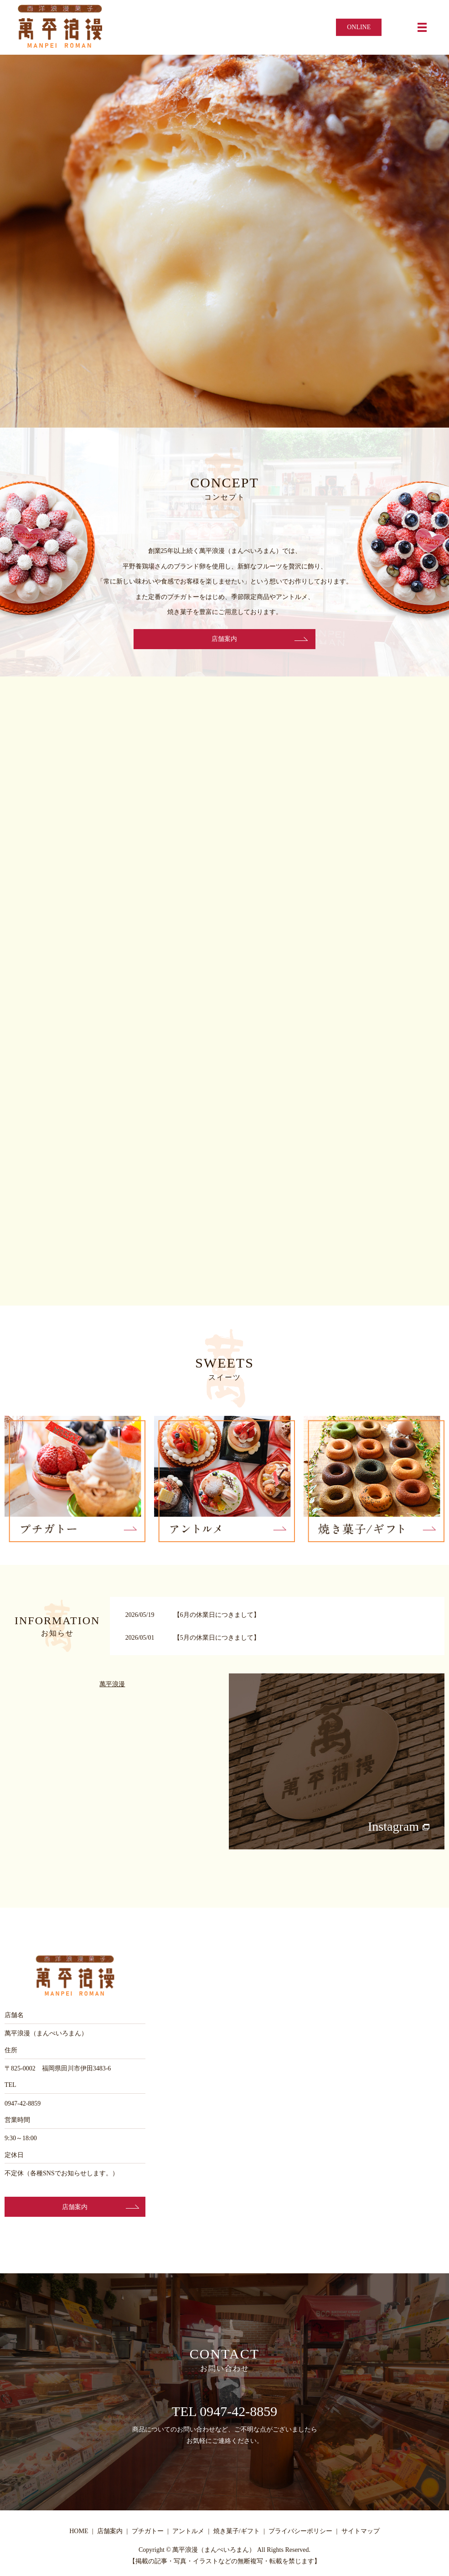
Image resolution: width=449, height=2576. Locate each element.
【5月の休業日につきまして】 (217, 1639)
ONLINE (359, 26)
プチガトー (148, 2533)
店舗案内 (224, 640)
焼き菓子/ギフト (236, 2533)
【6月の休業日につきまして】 (217, 1616)
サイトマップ (360, 2533)
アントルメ (188, 2533)
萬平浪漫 (112, 1685)
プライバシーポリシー (300, 2533)
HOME (78, 2533)
